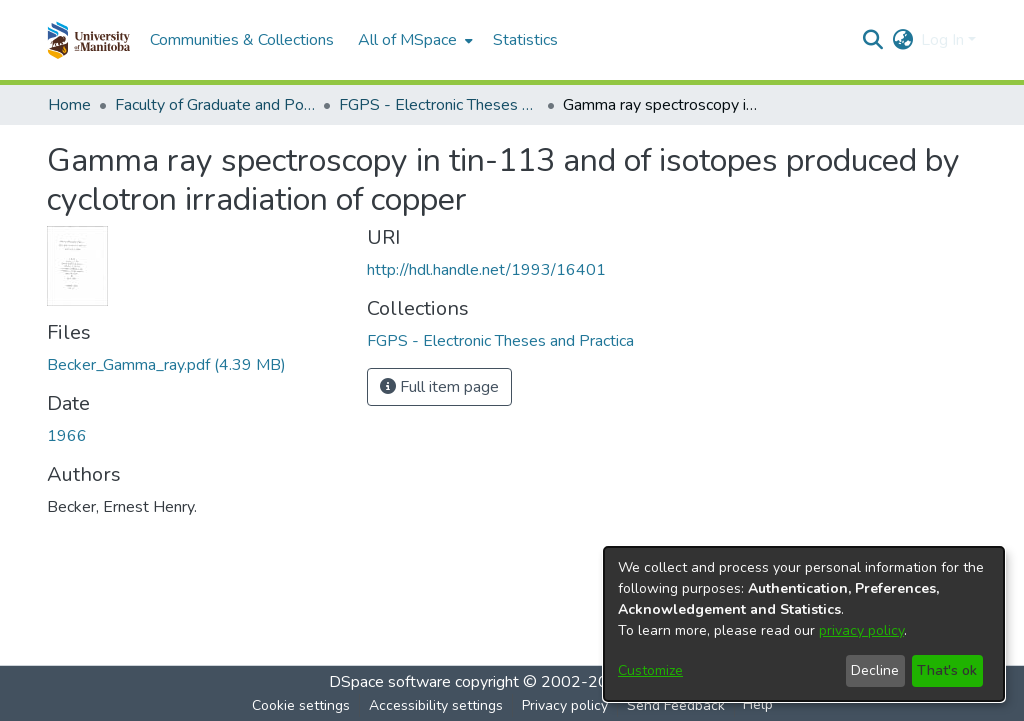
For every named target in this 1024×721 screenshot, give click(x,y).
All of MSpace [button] (407, 40)
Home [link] (69, 105)
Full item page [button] (439, 387)
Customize (650, 670)
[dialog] (804, 624)
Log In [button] (944, 40)
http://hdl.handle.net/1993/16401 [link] (486, 270)
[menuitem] (413, 40)
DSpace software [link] (390, 682)
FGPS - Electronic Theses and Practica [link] (439, 105)
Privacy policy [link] (565, 705)
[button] (88, 40)
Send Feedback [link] (676, 705)
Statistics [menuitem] (525, 40)
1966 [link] (67, 436)
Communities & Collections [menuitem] (242, 40)
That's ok (947, 670)
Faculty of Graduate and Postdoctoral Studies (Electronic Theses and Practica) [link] (215, 105)
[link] (166, 365)
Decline (875, 670)
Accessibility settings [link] (436, 705)
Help (758, 704)
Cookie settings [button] (301, 705)
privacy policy (861, 630)
